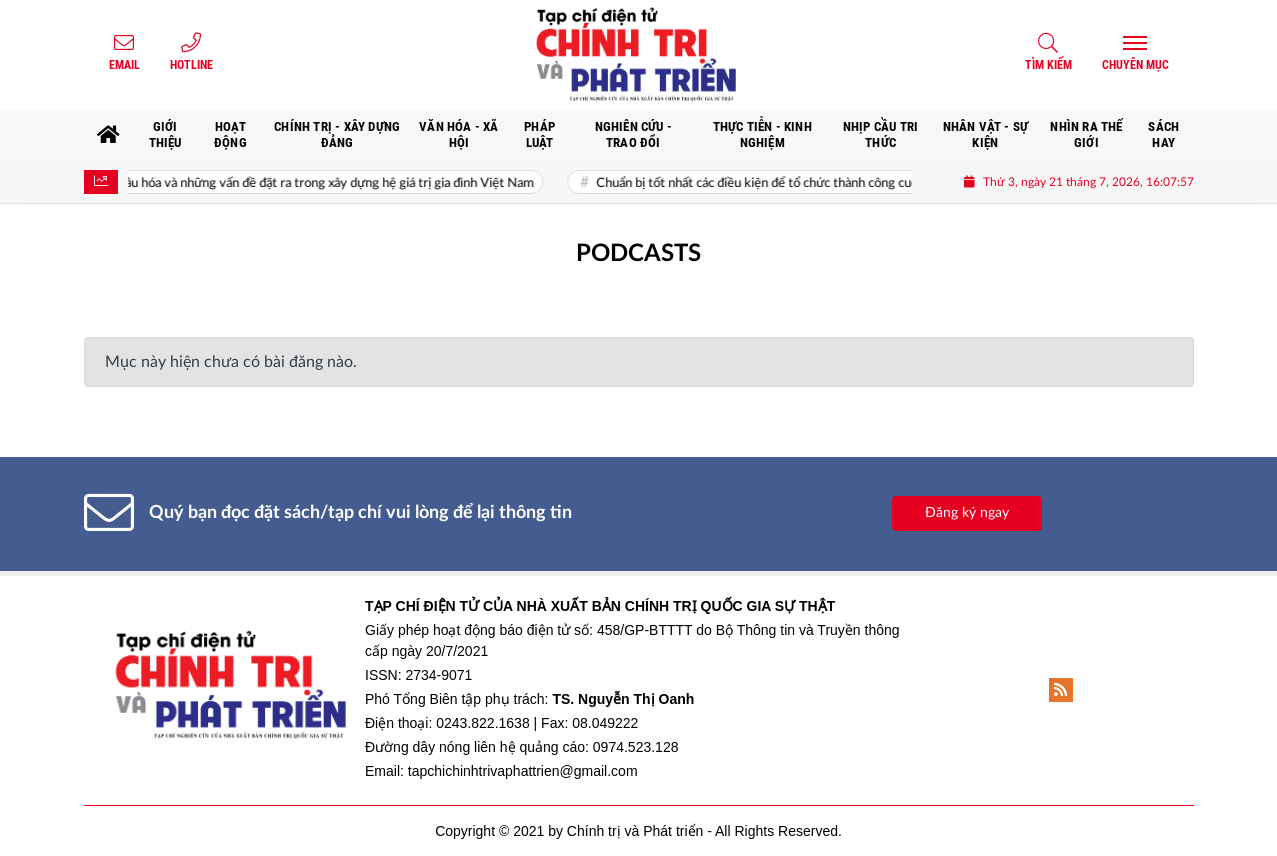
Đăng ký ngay (967, 513)
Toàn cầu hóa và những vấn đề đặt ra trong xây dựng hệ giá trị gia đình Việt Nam (323, 183)
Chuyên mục (1135, 65)
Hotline (191, 65)
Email (124, 65)
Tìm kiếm (1048, 65)
